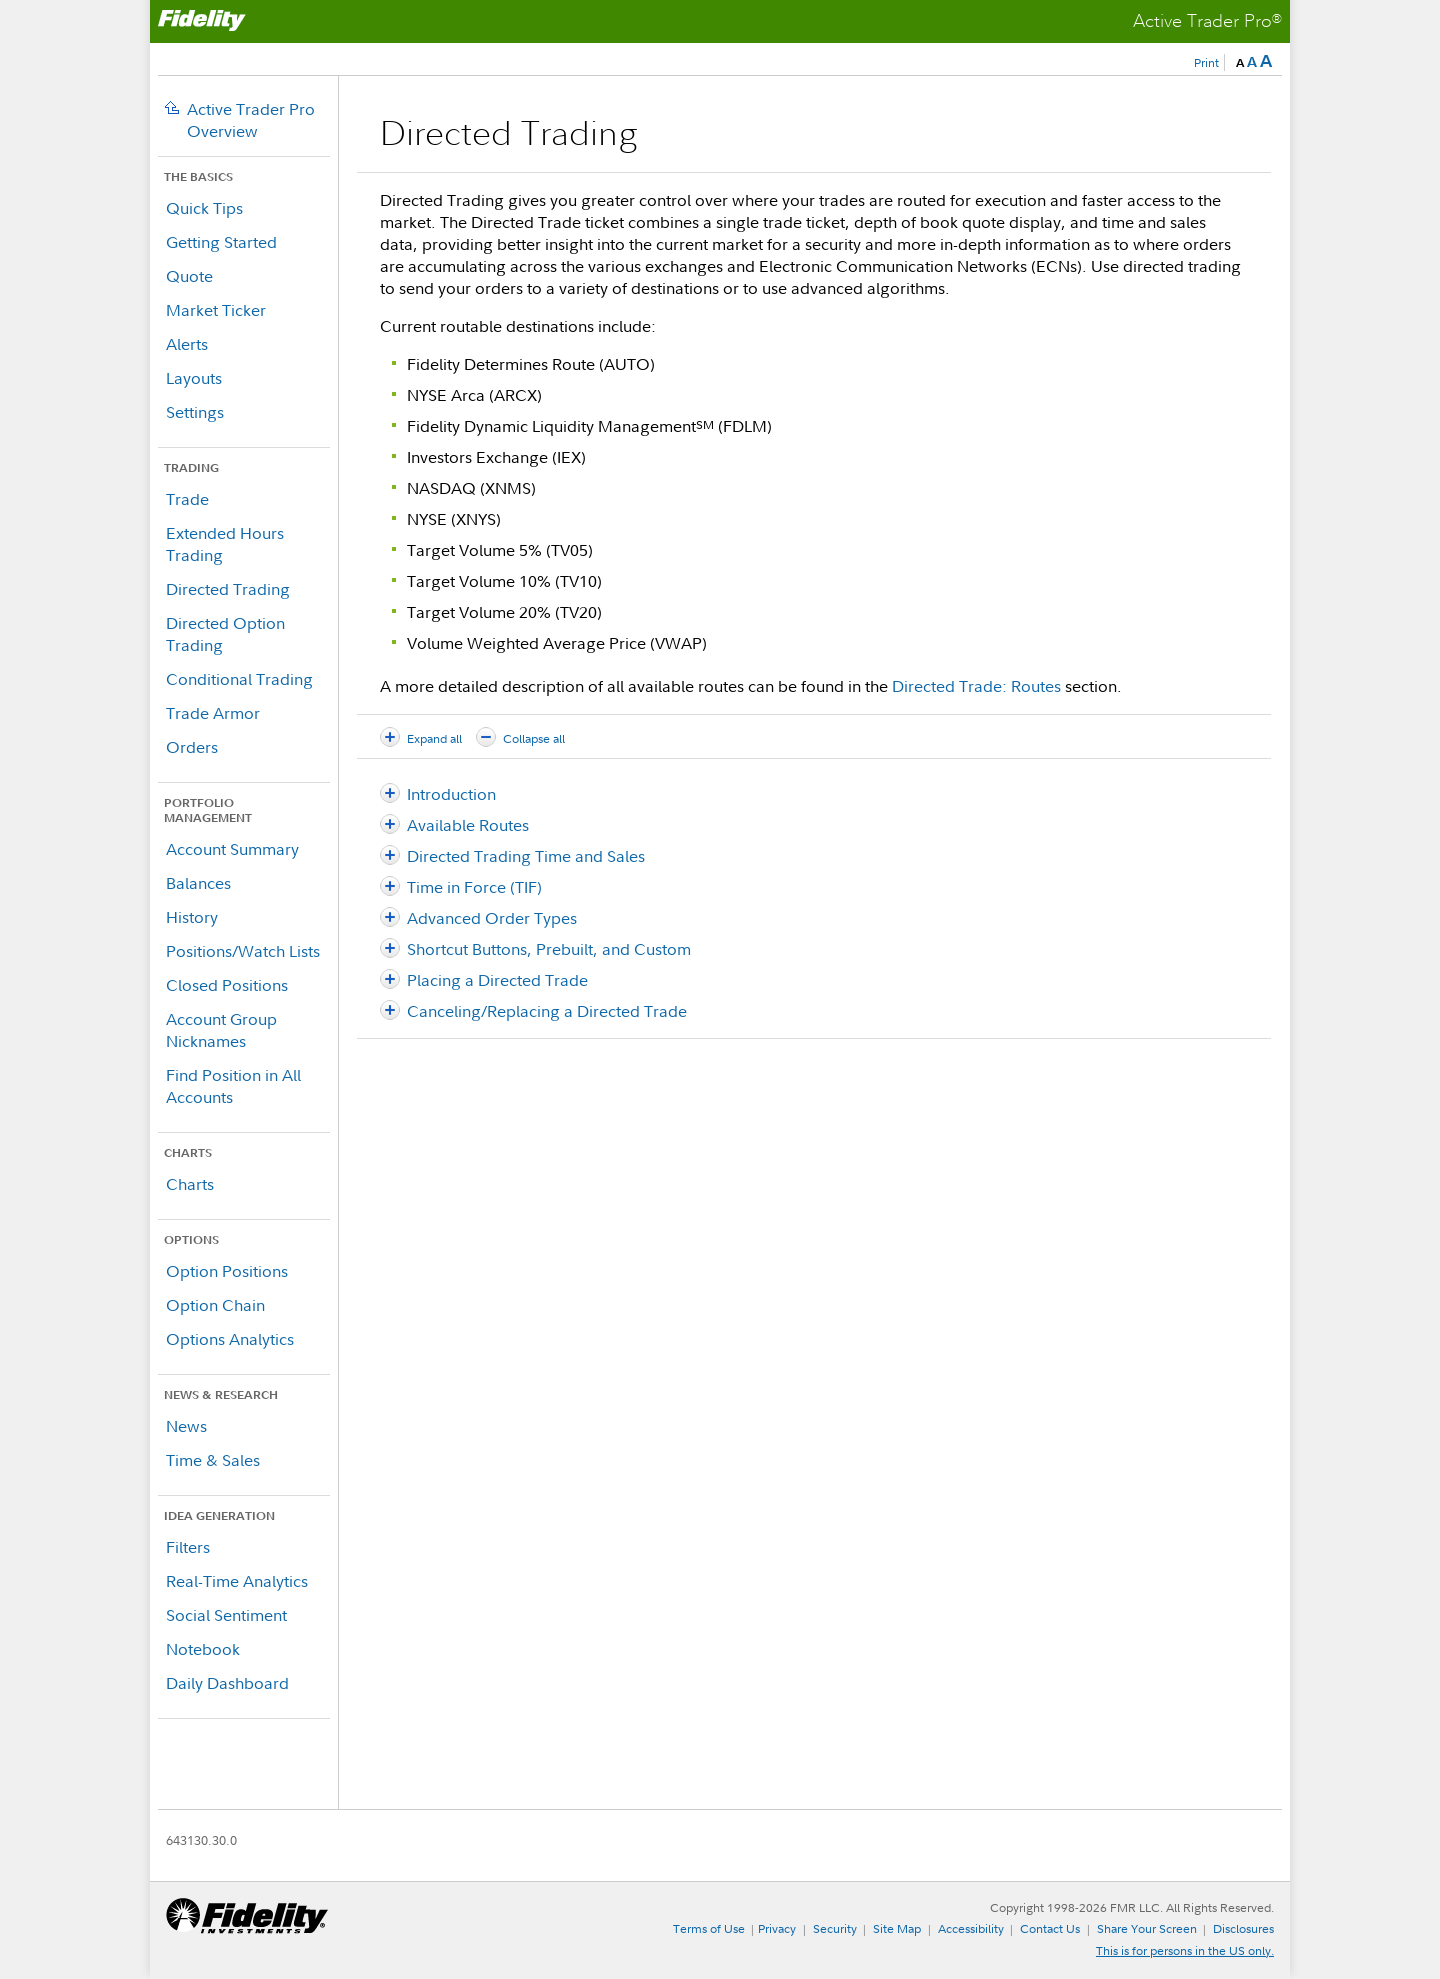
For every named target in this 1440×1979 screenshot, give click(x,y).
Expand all (434, 738)
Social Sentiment (226, 1615)
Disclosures (1243, 1928)
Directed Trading (228, 589)
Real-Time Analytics (237, 1581)
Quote (189, 276)
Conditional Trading (239, 679)
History (192, 917)
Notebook (203, 1649)
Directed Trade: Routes (976, 686)
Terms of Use (709, 1928)
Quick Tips (204, 208)
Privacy (777, 1928)
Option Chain (215, 1305)
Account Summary (232, 849)
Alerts (187, 344)
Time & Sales (213, 1460)
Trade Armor (213, 713)
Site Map (897, 1928)
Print (1206, 62)
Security (835, 1928)
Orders (192, 747)
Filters (188, 1547)
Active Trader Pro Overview (251, 120)
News (186, 1426)
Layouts (194, 378)
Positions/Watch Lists (243, 951)
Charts (190, 1184)
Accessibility (971, 1928)
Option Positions (227, 1271)
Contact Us (1050, 1928)
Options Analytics (230, 1339)
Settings (195, 412)
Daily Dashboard (227, 1683)
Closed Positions (227, 985)
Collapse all (534, 738)
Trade (187, 499)
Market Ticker (216, 310)
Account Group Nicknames (221, 1030)
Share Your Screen (1147, 1928)
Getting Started (221, 242)
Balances (198, 883)
